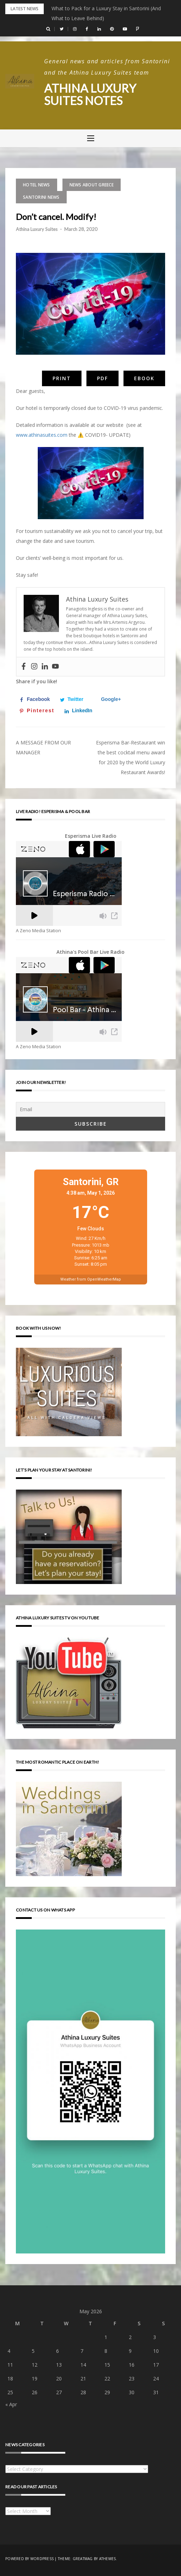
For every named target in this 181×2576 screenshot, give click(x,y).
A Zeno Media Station (38, 931)
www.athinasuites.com (41, 434)
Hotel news (36, 184)
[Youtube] (55, 667)
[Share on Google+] (108, 699)
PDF (102, 378)
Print (62, 378)
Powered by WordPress (29, 2558)
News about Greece (92, 184)
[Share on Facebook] (36, 699)
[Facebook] (23, 667)
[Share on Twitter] (73, 699)
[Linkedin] (44, 667)
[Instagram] (34, 667)
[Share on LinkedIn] (80, 710)
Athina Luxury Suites (37, 229)
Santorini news (41, 197)
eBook (144, 378)
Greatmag (83, 2558)
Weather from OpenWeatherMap (90, 1279)
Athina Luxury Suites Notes (92, 94)
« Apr (11, 2404)
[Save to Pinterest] (38, 710)
